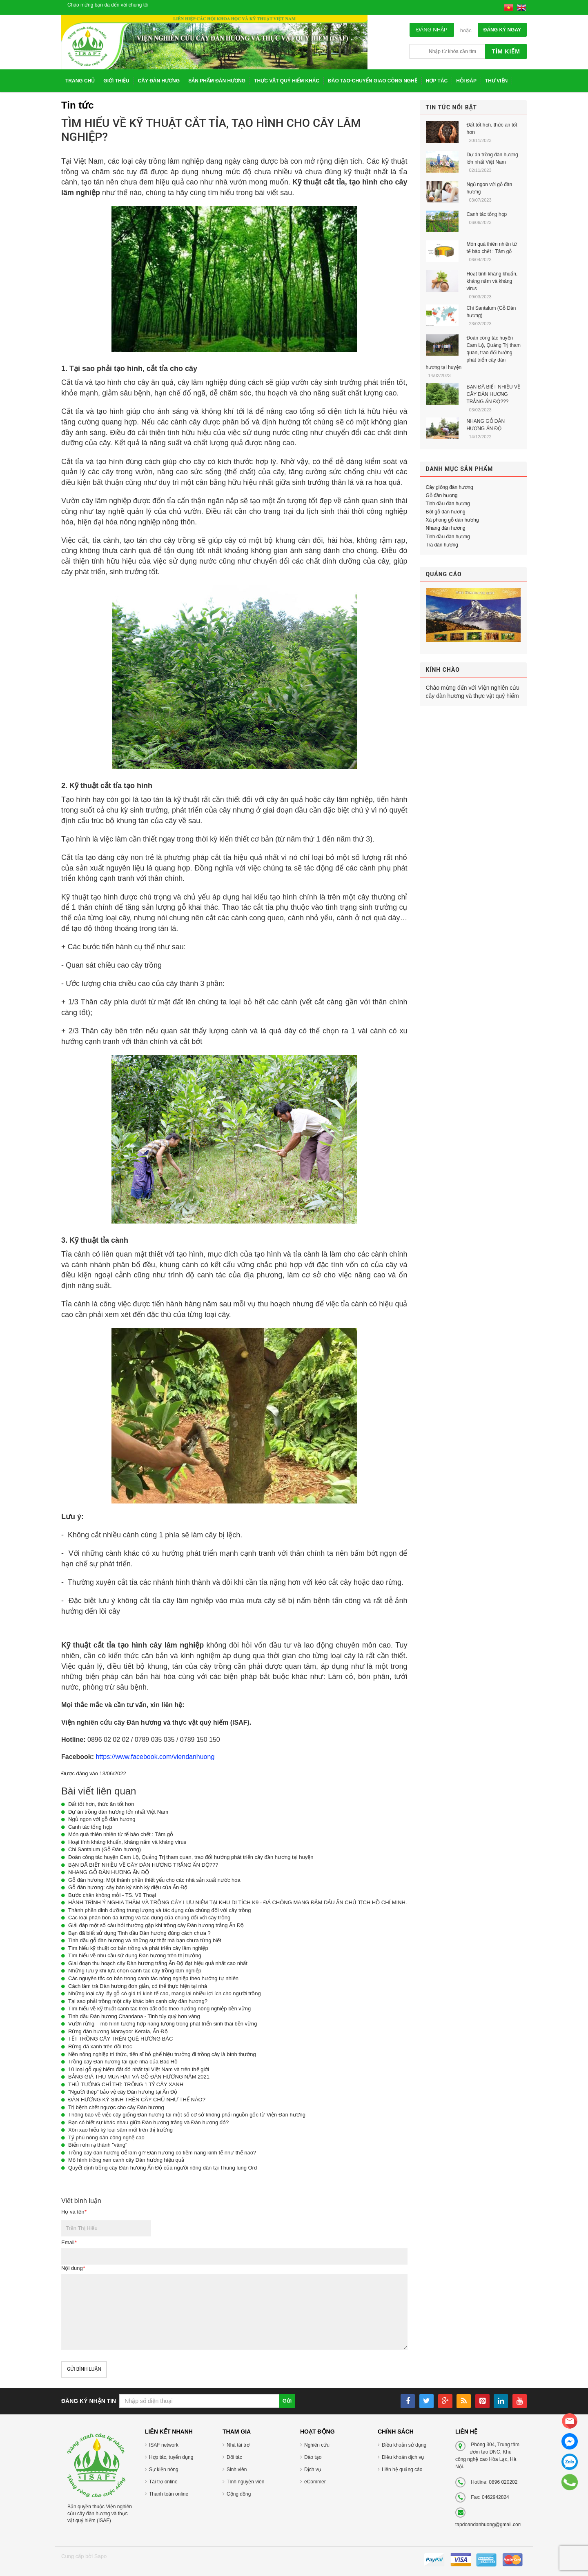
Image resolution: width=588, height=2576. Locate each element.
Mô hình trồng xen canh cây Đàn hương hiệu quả (126, 2160)
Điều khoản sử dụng (404, 2445)
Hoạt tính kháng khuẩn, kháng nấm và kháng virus (127, 1842)
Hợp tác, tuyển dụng (171, 2457)
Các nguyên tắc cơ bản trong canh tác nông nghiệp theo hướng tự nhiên (153, 1978)
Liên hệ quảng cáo (402, 2469)
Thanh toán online (168, 2494)
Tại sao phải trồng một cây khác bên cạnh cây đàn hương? (137, 2001)
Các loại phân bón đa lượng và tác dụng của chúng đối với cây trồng (149, 1917)
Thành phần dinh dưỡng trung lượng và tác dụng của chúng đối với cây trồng (159, 1910)
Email (69, 2242)
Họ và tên (73, 2212)
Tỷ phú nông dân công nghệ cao (106, 2137)
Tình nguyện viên (245, 2482)
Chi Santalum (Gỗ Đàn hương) (104, 1849)
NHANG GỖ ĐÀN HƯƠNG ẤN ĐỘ (108, 1872)
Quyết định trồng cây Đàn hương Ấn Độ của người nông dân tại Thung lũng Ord (162, 2168)
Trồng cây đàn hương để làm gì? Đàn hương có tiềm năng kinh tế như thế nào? (162, 2153)
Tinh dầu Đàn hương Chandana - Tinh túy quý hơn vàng (134, 2016)
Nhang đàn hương (446, 528)
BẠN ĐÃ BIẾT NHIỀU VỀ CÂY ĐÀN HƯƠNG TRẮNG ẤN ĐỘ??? (143, 1865)
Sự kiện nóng (163, 2469)
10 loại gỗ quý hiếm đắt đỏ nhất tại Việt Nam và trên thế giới (138, 2069)
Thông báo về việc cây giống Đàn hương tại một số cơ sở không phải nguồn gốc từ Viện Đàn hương (186, 2115)
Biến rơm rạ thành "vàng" (97, 2145)
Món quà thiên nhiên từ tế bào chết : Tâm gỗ (120, 1834)
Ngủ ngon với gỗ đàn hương (102, 1819)
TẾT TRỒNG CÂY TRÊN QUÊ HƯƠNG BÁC (120, 2039)
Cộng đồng (239, 2494)
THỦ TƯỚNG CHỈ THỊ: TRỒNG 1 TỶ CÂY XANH (125, 2084)
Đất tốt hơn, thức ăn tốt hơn (101, 1804)
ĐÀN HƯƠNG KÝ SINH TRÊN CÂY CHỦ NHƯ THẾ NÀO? (136, 2099)
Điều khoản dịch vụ (403, 2457)
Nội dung (73, 2268)
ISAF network (163, 2445)
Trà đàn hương (442, 545)
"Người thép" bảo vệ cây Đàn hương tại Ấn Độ (122, 2092)
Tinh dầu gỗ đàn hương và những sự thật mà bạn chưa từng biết (144, 1940)
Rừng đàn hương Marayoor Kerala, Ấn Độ (118, 2031)
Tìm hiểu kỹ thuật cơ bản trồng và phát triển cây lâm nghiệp (138, 1948)
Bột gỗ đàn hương (446, 512)
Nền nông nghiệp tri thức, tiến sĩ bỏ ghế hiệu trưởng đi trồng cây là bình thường (162, 2054)
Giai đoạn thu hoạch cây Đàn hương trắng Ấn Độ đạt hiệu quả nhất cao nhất (157, 1963)
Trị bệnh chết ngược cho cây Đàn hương (116, 2107)
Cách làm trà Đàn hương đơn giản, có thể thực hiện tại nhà (137, 1986)
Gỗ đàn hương (442, 495)
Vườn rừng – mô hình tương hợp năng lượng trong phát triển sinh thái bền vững (162, 2024)
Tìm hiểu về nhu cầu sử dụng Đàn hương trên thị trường (134, 1955)
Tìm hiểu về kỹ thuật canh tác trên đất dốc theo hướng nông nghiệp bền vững (159, 2008)
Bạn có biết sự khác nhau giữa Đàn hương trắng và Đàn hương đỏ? (148, 2122)
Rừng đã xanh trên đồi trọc (100, 2046)
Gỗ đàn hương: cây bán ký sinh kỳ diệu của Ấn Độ (127, 1887)
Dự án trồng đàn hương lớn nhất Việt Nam (118, 1812)
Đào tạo (312, 2457)
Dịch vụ (312, 2469)
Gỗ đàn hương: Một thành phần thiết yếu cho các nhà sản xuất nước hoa (154, 1880)
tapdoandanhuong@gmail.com (488, 2524)
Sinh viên (237, 2469)
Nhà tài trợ (238, 2445)
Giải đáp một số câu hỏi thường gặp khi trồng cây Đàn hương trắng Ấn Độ (156, 1925)
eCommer (315, 2482)
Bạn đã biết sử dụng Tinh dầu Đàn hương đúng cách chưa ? (139, 1933)
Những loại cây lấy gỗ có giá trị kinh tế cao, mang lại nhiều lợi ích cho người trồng (164, 1993)
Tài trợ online (163, 2482)
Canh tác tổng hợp (90, 1827)
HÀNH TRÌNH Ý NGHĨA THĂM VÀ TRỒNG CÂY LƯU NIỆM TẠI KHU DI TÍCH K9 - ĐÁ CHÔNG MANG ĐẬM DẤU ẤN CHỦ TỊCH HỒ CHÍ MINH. (237, 1902)
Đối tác (234, 2457)
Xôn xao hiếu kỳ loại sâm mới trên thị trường (120, 2130)
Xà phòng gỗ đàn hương (452, 520)
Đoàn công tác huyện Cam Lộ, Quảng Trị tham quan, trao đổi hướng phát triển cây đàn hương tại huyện (190, 1857)
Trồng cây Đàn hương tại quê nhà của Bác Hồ (123, 2062)
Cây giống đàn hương (449, 487)
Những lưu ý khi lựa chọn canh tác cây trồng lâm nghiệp (134, 1971)
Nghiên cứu (317, 2445)
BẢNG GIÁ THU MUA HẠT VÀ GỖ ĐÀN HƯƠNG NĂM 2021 (138, 2077)
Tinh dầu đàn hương (448, 503)
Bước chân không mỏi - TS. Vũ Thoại (112, 1895)
